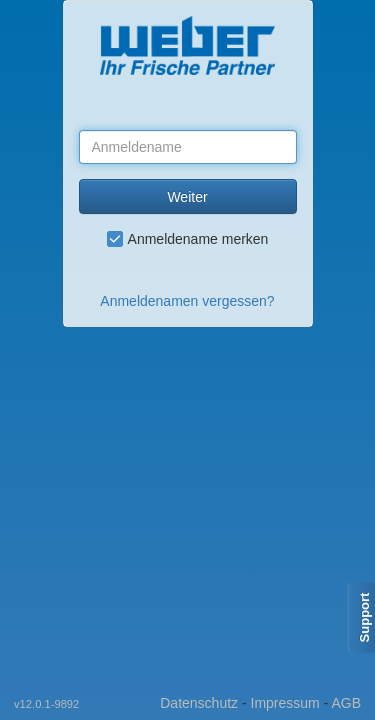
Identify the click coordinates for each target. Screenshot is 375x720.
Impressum (285, 703)
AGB (346, 703)
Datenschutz (199, 703)
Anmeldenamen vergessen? (187, 301)
